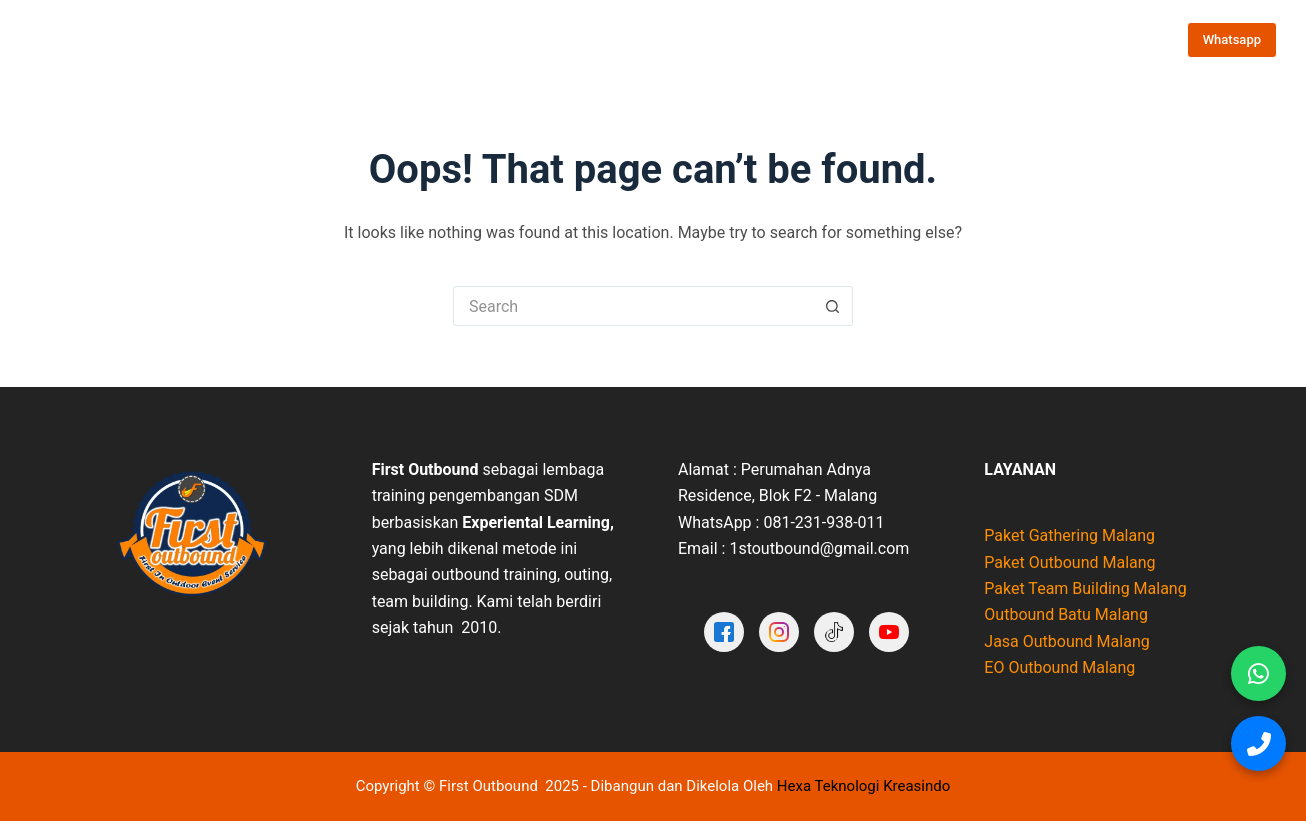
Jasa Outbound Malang (1066, 641)
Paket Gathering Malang (1069, 535)
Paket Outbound (451, 40)
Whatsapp (1232, 39)
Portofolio (680, 39)
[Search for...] (633, 306)
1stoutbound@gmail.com (819, 548)
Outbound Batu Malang (1066, 614)
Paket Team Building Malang (1085, 588)
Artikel (955, 39)
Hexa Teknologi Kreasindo (863, 786)
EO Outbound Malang (1059, 667)
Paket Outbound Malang (1069, 562)
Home (344, 39)
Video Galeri (868, 39)
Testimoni (772, 39)
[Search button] (833, 306)
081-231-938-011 (823, 522)
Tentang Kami (575, 39)
